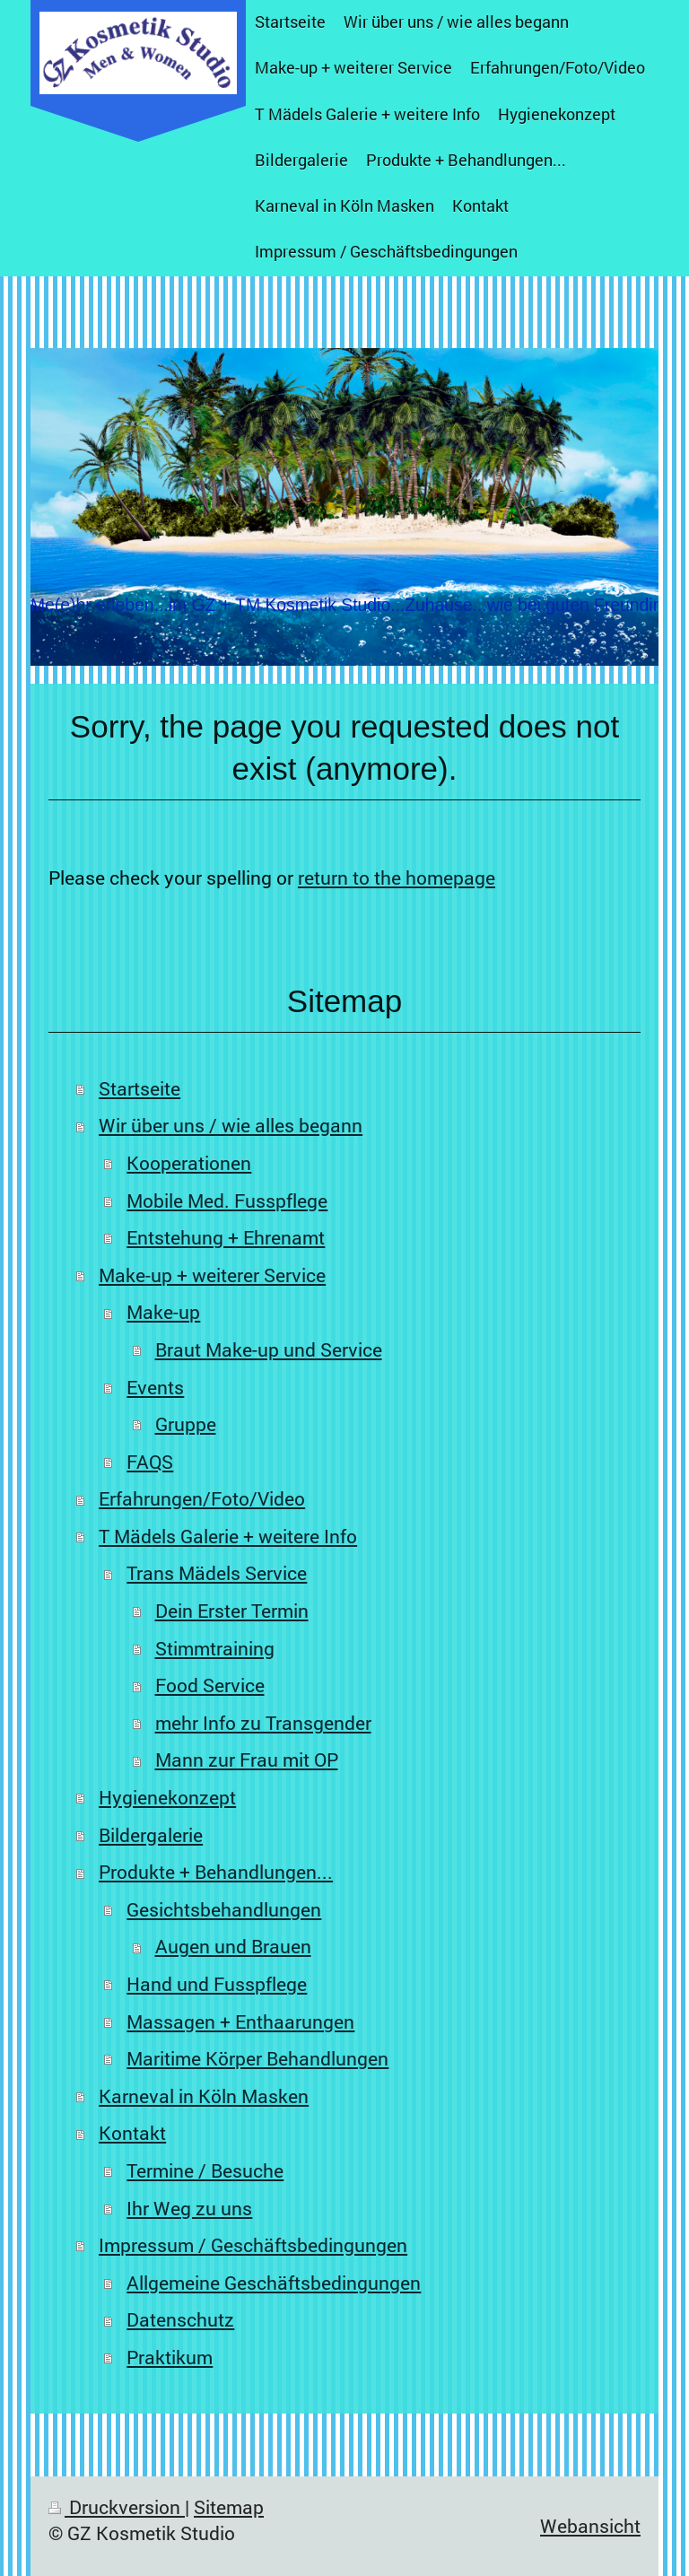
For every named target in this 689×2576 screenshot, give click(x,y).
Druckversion (116, 2506)
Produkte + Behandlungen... (216, 1871)
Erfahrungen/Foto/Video (202, 1498)
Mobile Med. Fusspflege (226, 1200)
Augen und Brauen (233, 1946)
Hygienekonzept (167, 1797)
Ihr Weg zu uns (189, 2208)
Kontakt (132, 2132)
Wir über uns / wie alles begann (230, 1125)
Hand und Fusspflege (216, 1983)
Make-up (163, 1311)
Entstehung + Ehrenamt (225, 1237)
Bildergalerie (151, 1834)
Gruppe (185, 1423)
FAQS (149, 1461)
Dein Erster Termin (232, 1610)
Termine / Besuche (204, 2170)
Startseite (139, 1088)
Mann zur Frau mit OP (246, 1759)
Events (155, 1387)
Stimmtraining (215, 1648)
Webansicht (590, 2525)
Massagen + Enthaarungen (240, 2021)
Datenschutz (180, 2319)
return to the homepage (396, 877)
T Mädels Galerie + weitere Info (228, 1536)
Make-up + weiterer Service (212, 1275)
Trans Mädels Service (216, 1572)
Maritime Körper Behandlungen (257, 2058)
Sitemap (229, 2506)
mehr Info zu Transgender (263, 1722)
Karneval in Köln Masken (204, 2096)
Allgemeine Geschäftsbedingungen (273, 2282)
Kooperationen (188, 1162)
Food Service (210, 1685)
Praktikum (169, 2357)
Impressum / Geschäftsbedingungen (253, 2244)
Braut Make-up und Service (268, 1349)
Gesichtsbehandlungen (223, 1909)
